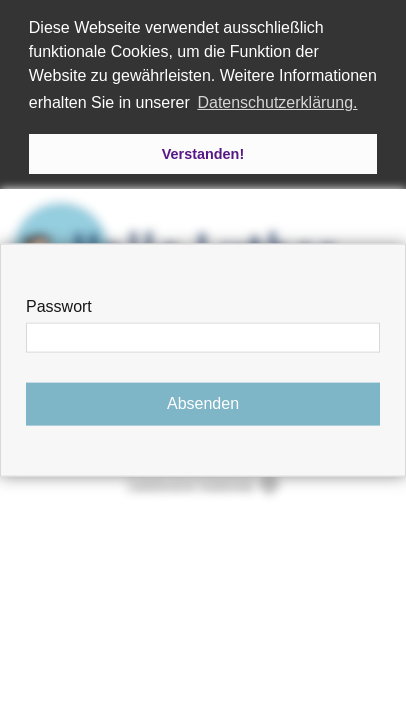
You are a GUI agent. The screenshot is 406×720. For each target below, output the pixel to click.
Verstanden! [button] (203, 154)
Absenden (203, 403)
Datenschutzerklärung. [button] (277, 102)
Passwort (59, 306)
